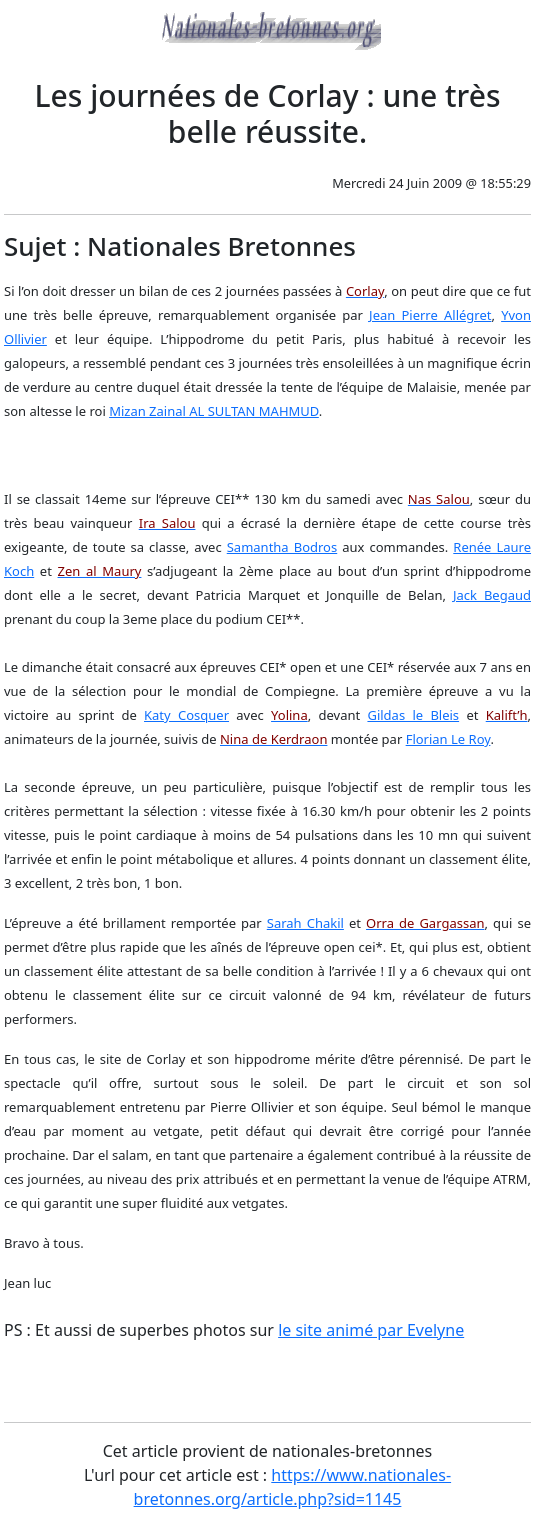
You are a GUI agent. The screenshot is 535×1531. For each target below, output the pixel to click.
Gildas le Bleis (413, 715)
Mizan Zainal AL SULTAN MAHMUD (214, 411)
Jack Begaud (492, 595)
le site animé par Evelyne (371, 1330)
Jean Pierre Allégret (430, 315)
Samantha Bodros (282, 547)
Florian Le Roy (448, 739)
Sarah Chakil (305, 923)
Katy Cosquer (186, 715)
